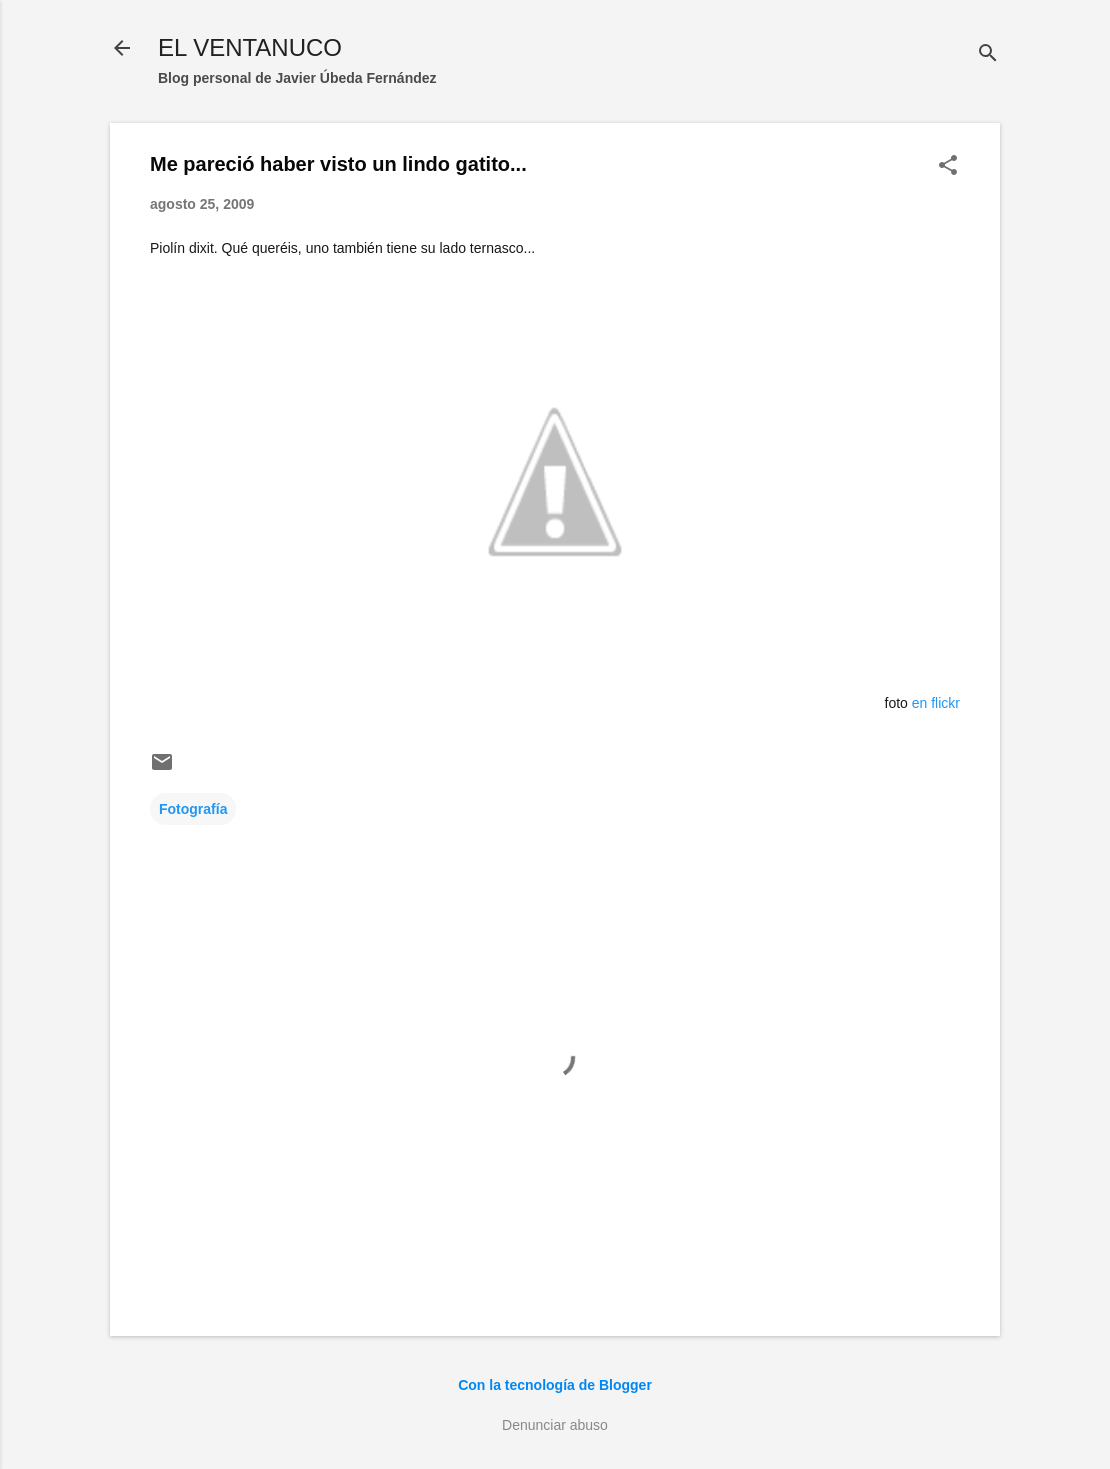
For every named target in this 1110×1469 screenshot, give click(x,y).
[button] (948, 166)
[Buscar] (988, 54)
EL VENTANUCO (250, 47)
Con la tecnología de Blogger (555, 1385)
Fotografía (193, 809)
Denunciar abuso (555, 1425)
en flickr (936, 703)
